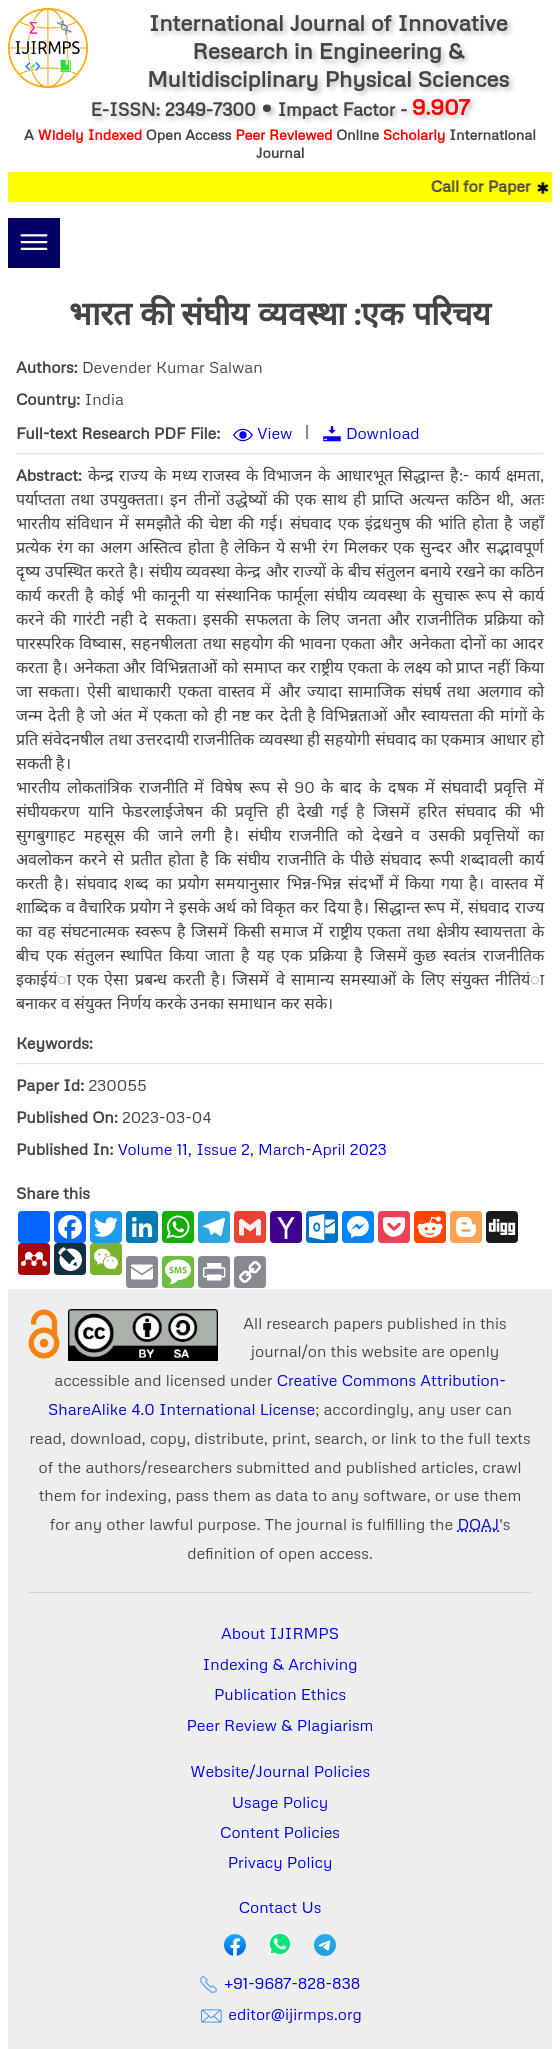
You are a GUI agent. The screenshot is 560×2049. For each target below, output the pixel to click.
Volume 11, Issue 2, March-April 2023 (252, 1149)
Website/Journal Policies (280, 1771)
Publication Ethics (280, 1694)
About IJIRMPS (280, 1633)
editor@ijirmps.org (280, 2014)
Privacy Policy (280, 1862)
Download (383, 433)
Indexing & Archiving (280, 1664)
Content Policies (280, 1832)
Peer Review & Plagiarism (280, 1725)
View (274, 433)
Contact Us (280, 1907)
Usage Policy (280, 1802)
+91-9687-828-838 (280, 1983)
